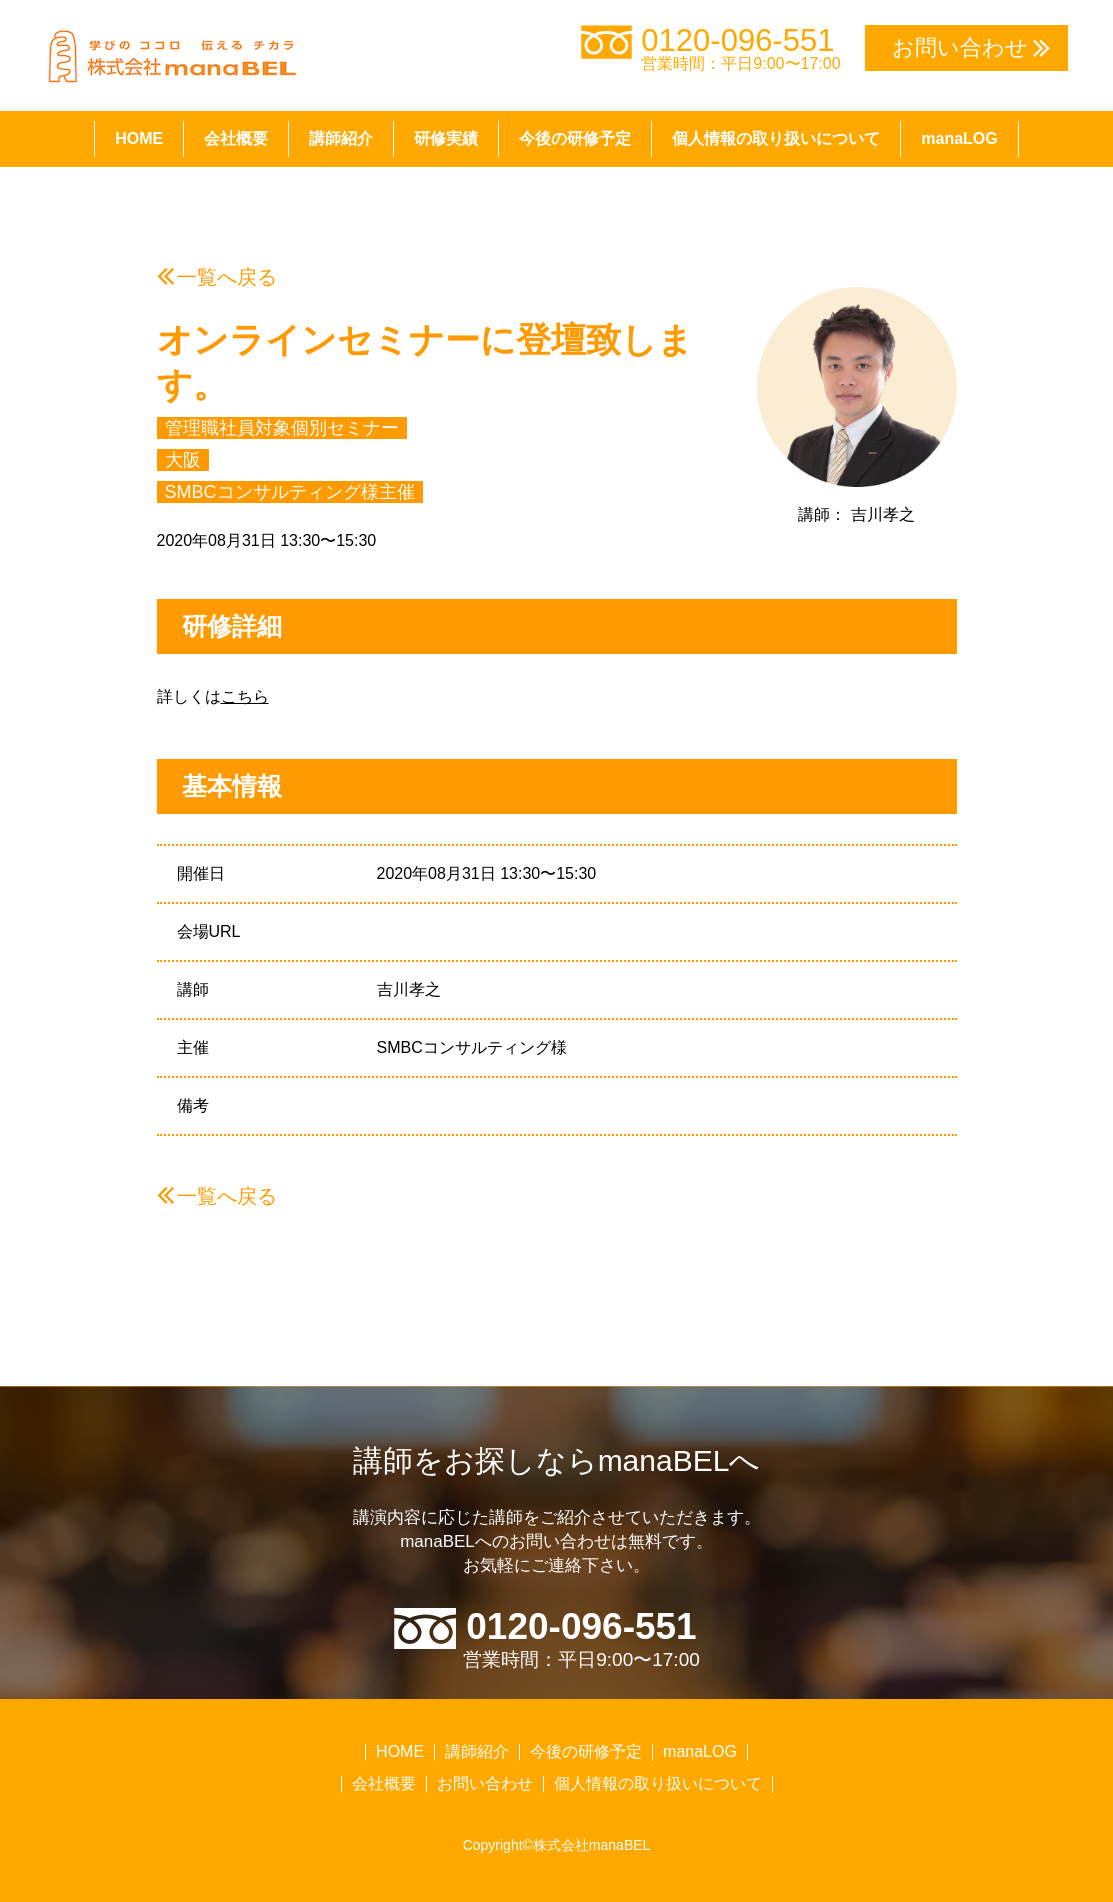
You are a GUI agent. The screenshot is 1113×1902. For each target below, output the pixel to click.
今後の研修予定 (575, 138)
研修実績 (446, 138)
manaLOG (959, 138)
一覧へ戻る (227, 277)
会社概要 (236, 138)
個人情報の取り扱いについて (776, 138)
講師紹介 (341, 138)
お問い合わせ (485, 1783)
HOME (139, 138)
